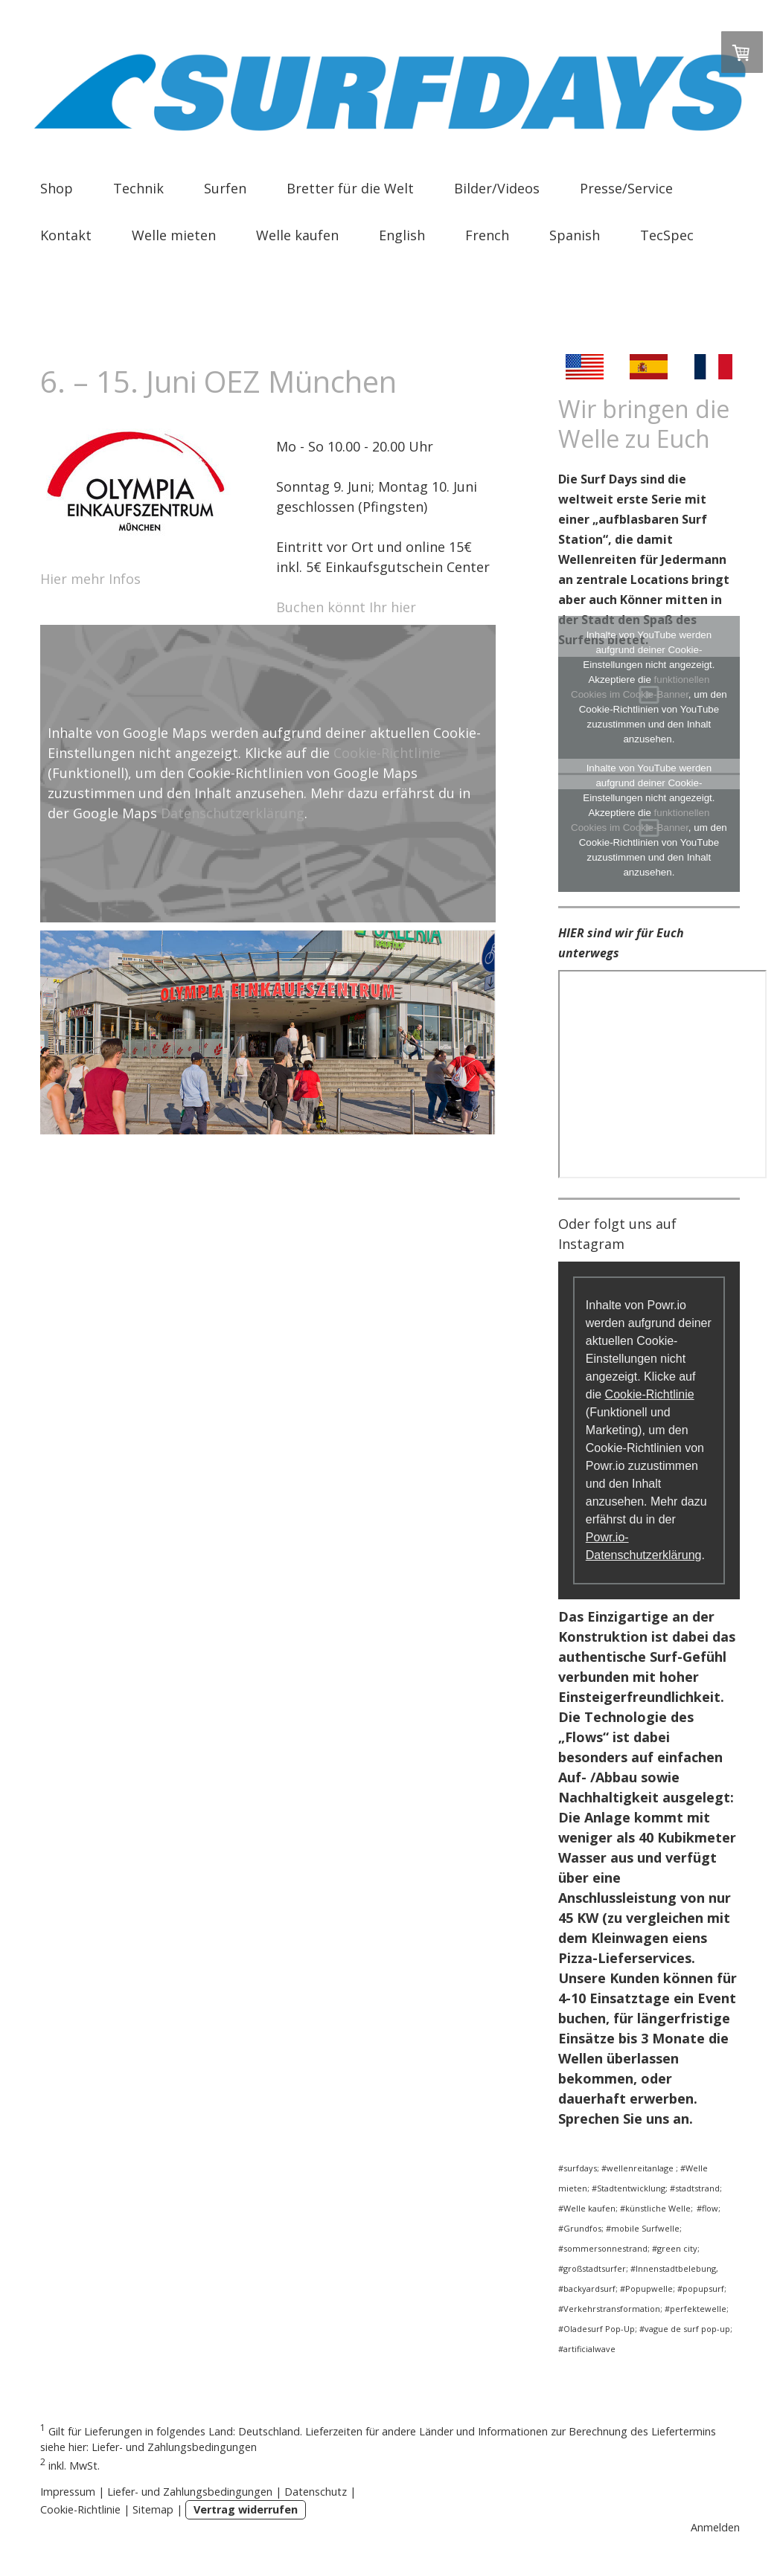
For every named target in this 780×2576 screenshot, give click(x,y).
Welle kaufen (297, 235)
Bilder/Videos (497, 188)
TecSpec (667, 235)
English (402, 235)
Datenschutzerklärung (232, 813)
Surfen (225, 188)
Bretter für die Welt (350, 188)
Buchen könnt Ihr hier (348, 607)
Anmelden (715, 2527)
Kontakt (66, 235)
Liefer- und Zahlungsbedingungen (174, 2447)
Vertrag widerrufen (246, 2509)
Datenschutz (315, 2492)
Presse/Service (626, 188)
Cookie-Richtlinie (387, 753)
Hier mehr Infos (92, 579)
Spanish (574, 235)
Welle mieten (174, 235)
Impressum (67, 2492)
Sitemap (152, 2509)
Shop (56, 188)
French (487, 235)
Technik (138, 188)
